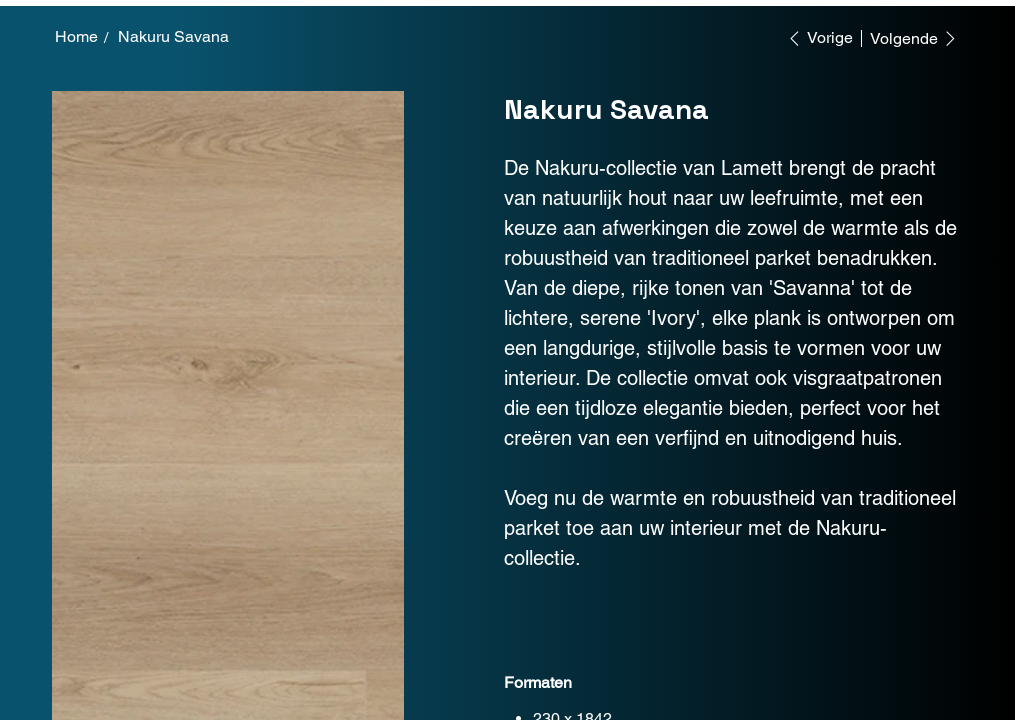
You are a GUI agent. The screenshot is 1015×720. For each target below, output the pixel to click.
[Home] (76, 37)
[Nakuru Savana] (173, 37)
